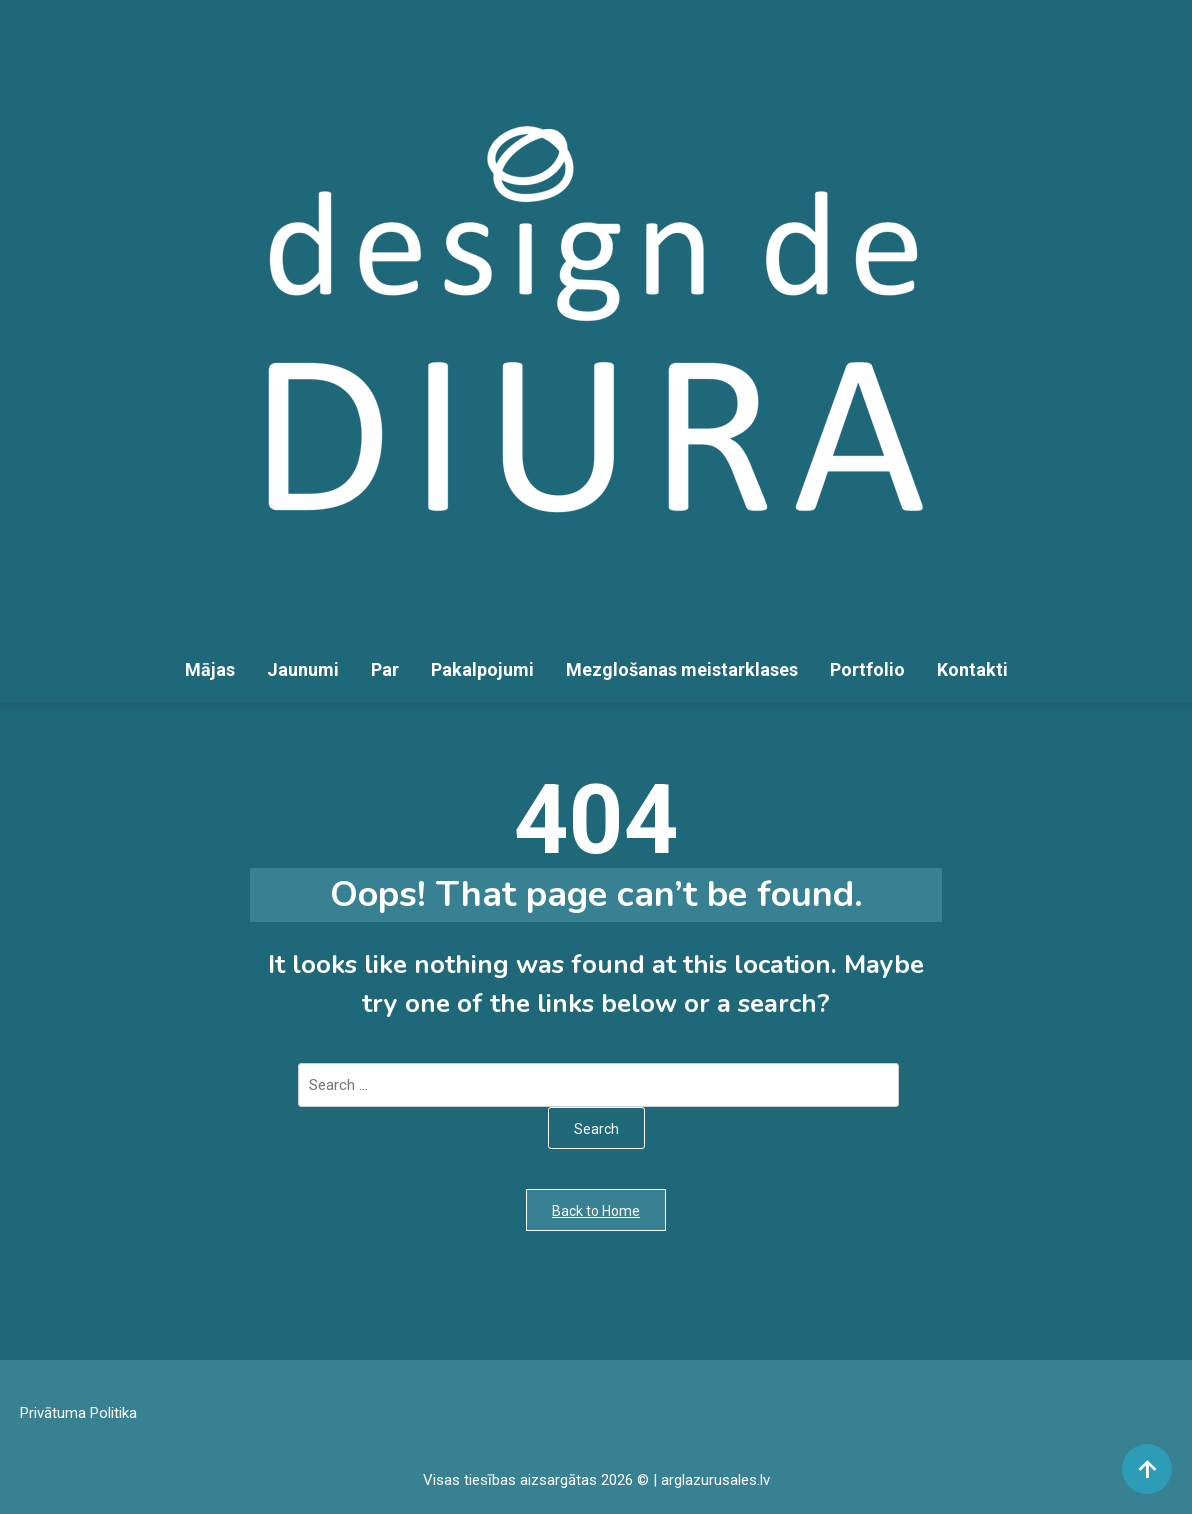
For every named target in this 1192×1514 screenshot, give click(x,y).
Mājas (210, 669)
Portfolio (867, 669)
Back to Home (596, 1211)
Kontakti (972, 669)
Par (385, 669)
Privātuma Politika (78, 1413)
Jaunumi (303, 669)
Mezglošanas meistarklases (682, 669)
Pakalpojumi (482, 669)
